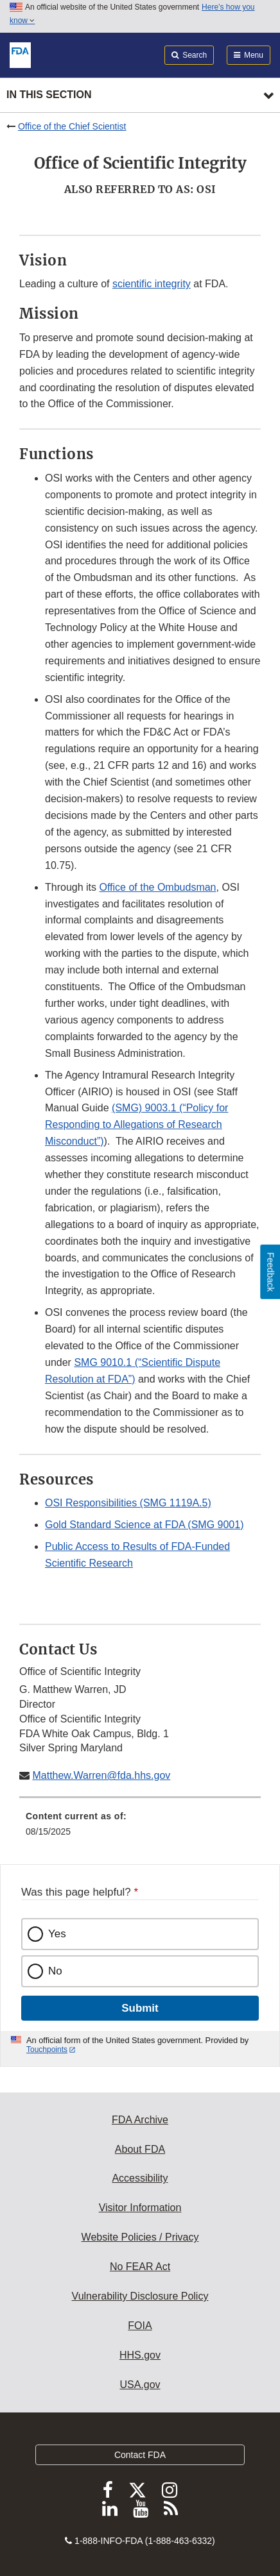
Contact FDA (140, 2455)
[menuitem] (140, 1828)
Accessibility (140, 2178)
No (55, 1971)
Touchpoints (46, 2049)
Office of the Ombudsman (157, 887)
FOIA (140, 2325)
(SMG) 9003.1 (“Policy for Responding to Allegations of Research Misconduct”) (136, 1124)
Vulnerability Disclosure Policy (140, 2296)
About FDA (140, 2149)
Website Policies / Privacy (140, 2237)
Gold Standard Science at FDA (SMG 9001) (144, 1524)
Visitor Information (140, 2207)
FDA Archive (140, 2119)
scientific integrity (151, 283)
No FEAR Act (140, 2266)
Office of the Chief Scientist (72, 126)
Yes (57, 1934)
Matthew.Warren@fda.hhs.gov (101, 1775)
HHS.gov (140, 2355)
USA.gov (139, 2384)
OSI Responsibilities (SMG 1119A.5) (128, 1502)
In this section (48, 94)
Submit (139, 2008)
